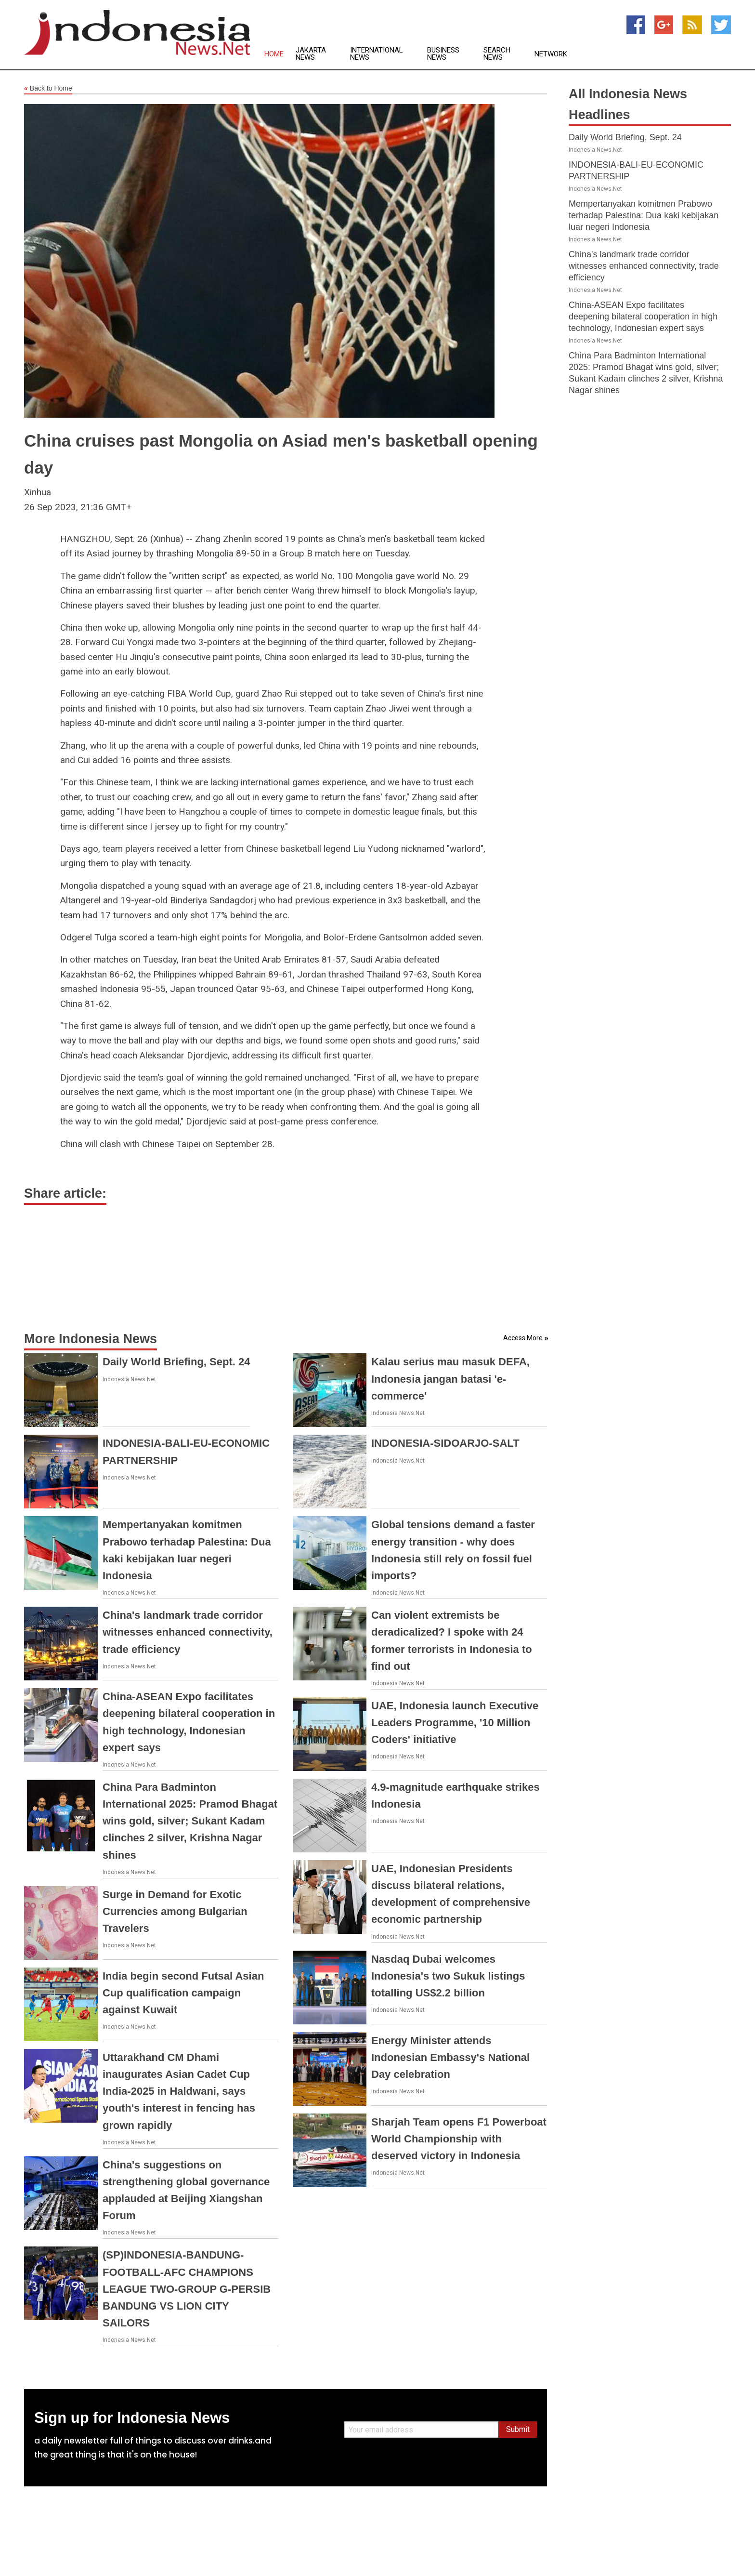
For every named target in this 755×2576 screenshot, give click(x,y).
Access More (523, 1338)
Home (274, 54)
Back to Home (48, 88)
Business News (443, 54)
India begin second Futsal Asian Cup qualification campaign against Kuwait (183, 1993)
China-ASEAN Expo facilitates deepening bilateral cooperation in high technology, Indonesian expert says (643, 316)
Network (550, 54)
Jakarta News (311, 54)
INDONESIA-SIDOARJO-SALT (445, 1443)
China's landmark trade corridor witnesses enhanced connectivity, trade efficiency (188, 1632)
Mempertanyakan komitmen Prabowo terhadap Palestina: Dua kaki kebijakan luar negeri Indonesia (643, 215)
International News (376, 54)
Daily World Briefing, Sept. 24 (176, 1362)
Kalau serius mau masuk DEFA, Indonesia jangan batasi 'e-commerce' (450, 1378)
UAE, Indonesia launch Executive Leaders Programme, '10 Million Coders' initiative (454, 1722)
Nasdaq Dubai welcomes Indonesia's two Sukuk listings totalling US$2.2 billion (448, 1976)
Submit (518, 2429)
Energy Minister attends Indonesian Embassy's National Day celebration (450, 2057)
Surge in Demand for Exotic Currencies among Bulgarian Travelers (175, 1911)
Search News (496, 54)
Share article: (65, 1193)
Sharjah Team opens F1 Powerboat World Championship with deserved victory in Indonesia (459, 2139)
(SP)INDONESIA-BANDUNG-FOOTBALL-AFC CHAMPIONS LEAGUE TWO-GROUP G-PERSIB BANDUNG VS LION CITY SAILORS (187, 2289)
